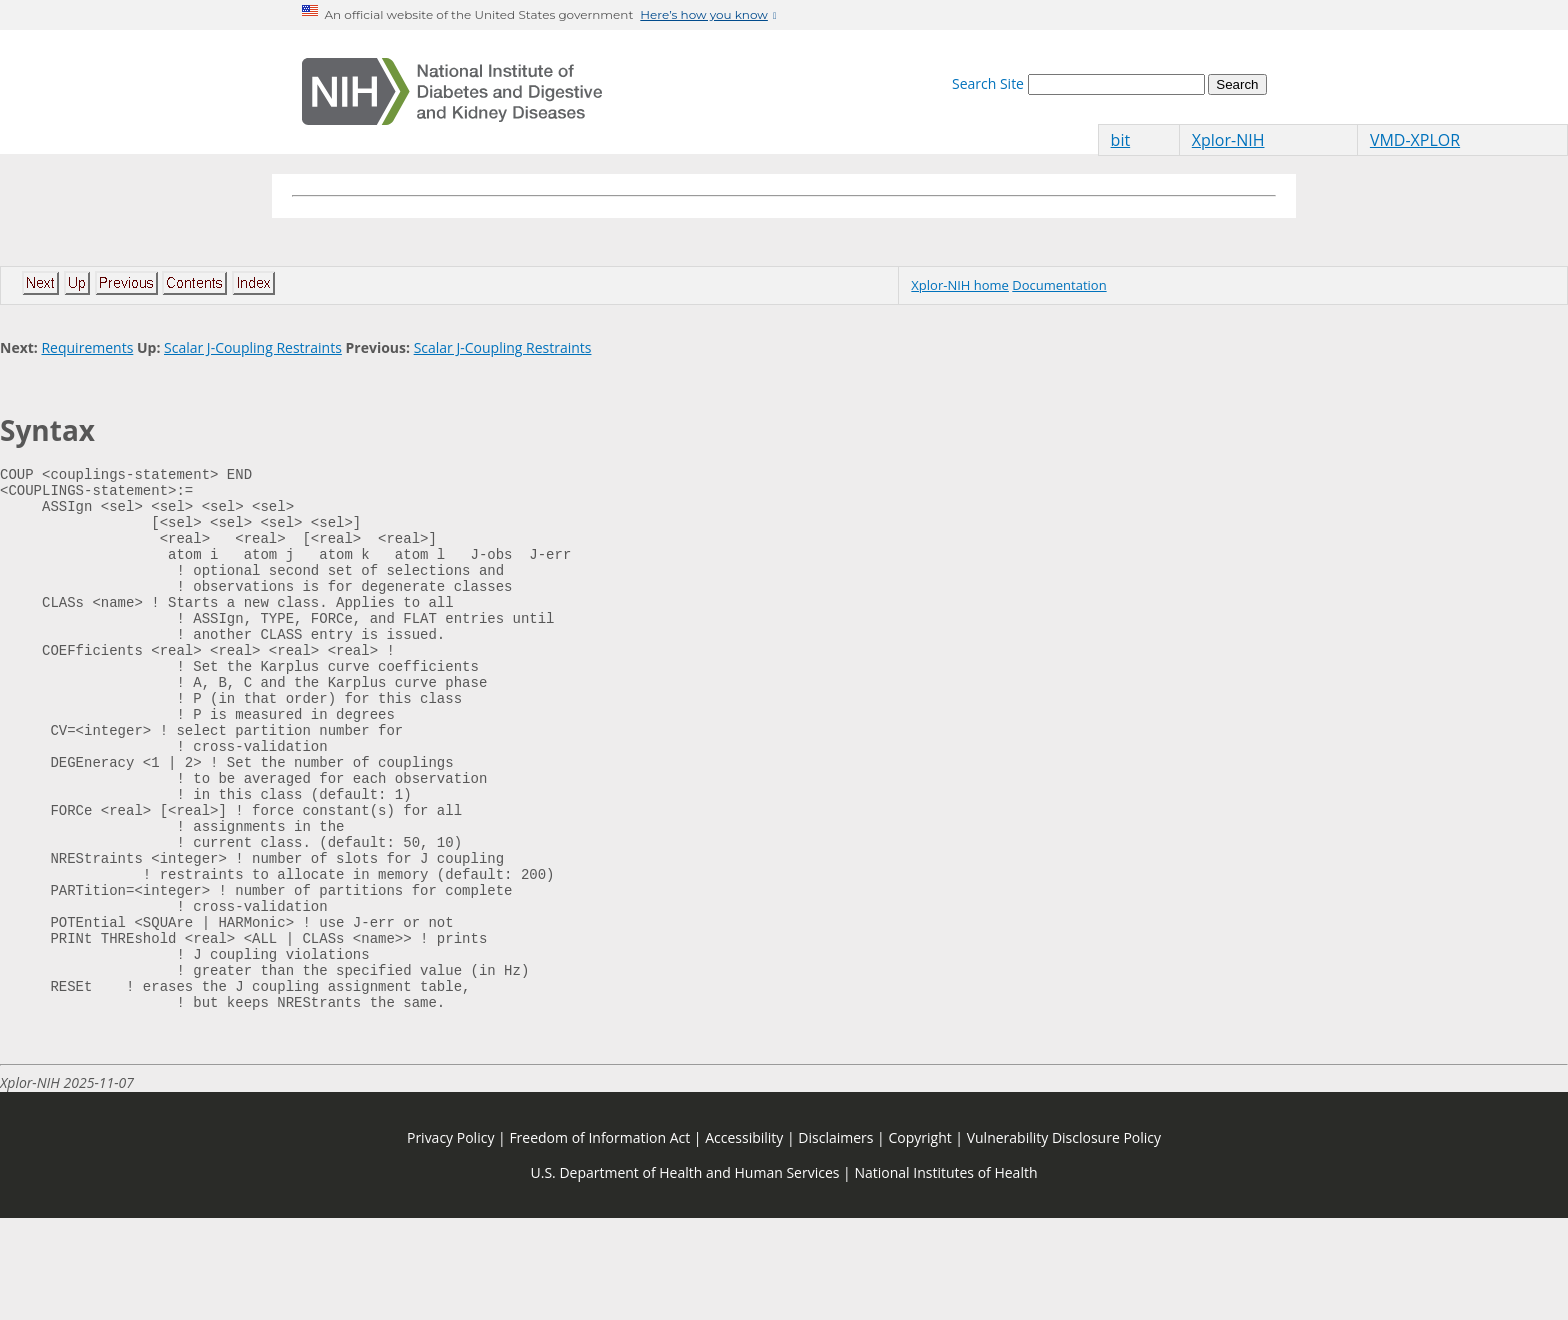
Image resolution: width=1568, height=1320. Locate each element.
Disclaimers (835, 1239)
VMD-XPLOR (1415, 140)
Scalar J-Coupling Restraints (253, 347)
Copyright (919, 1239)
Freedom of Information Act (599, 1239)
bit (1121, 140)
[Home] (452, 92)
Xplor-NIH (1228, 140)
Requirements (87, 347)
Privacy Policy (450, 1239)
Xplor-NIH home (960, 285)
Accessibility (744, 1239)
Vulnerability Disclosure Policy (1064, 1239)
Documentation (1059, 285)
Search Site (988, 83)
